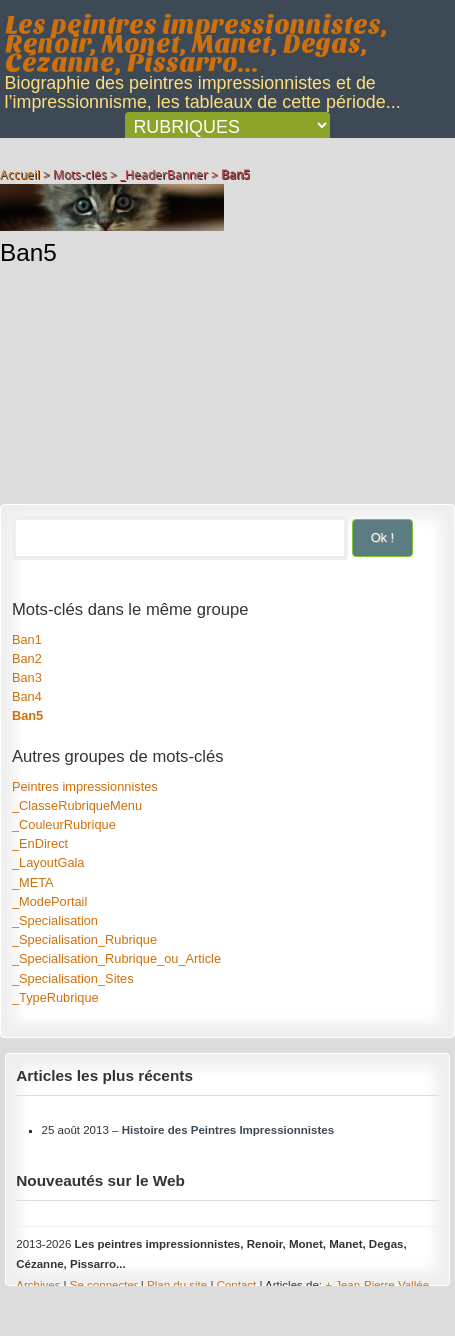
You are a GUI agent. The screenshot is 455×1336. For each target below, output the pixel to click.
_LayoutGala (48, 862)
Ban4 (27, 696)
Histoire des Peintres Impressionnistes (228, 1130)
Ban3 (27, 677)
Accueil (20, 174)
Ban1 (27, 639)
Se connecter (104, 1285)
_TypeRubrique (55, 997)
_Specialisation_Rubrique (84, 939)
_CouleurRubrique (64, 824)
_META (33, 882)
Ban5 (27, 715)
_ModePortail (49, 901)
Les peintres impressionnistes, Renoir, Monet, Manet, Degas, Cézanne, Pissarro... (196, 44)
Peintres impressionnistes (85, 786)
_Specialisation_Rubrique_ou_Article (116, 958)
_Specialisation (55, 920)
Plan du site (177, 1285)
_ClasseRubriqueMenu (77, 805)
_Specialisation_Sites (73, 978)
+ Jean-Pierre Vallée (377, 1285)
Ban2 (27, 658)
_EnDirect (40, 843)
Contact (237, 1285)
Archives (38, 1285)
